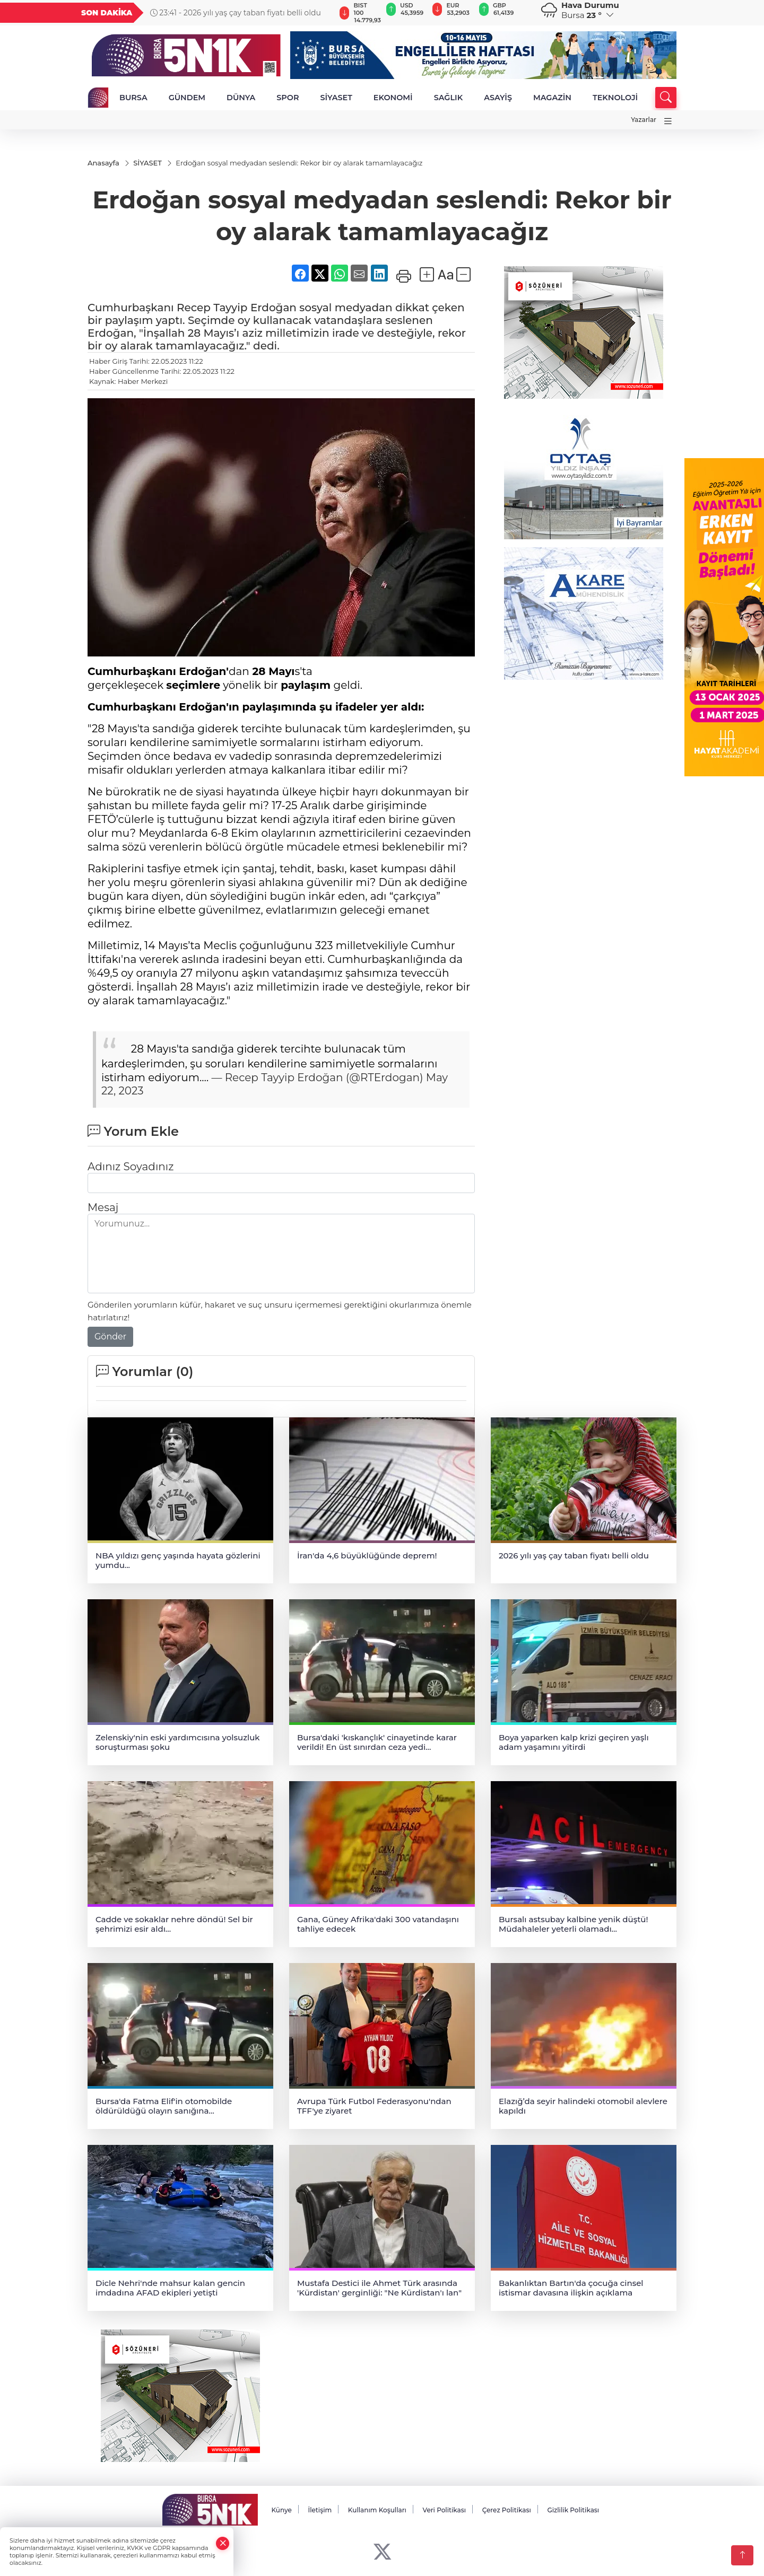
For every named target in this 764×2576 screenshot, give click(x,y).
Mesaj (103, 1208)
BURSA (133, 97)
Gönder (110, 1338)
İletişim (320, 2511)
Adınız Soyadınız (130, 1167)
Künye (281, 2511)
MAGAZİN (552, 97)
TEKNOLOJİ (615, 97)
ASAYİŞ (498, 97)
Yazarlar (643, 120)
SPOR (287, 97)
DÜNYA (241, 97)
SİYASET (336, 97)
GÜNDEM (187, 97)
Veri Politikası (444, 2511)
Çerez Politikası (506, 2511)
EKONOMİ (393, 97)
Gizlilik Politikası (573, 2511)
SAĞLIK (448, 97)
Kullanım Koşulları (377, 2511)
